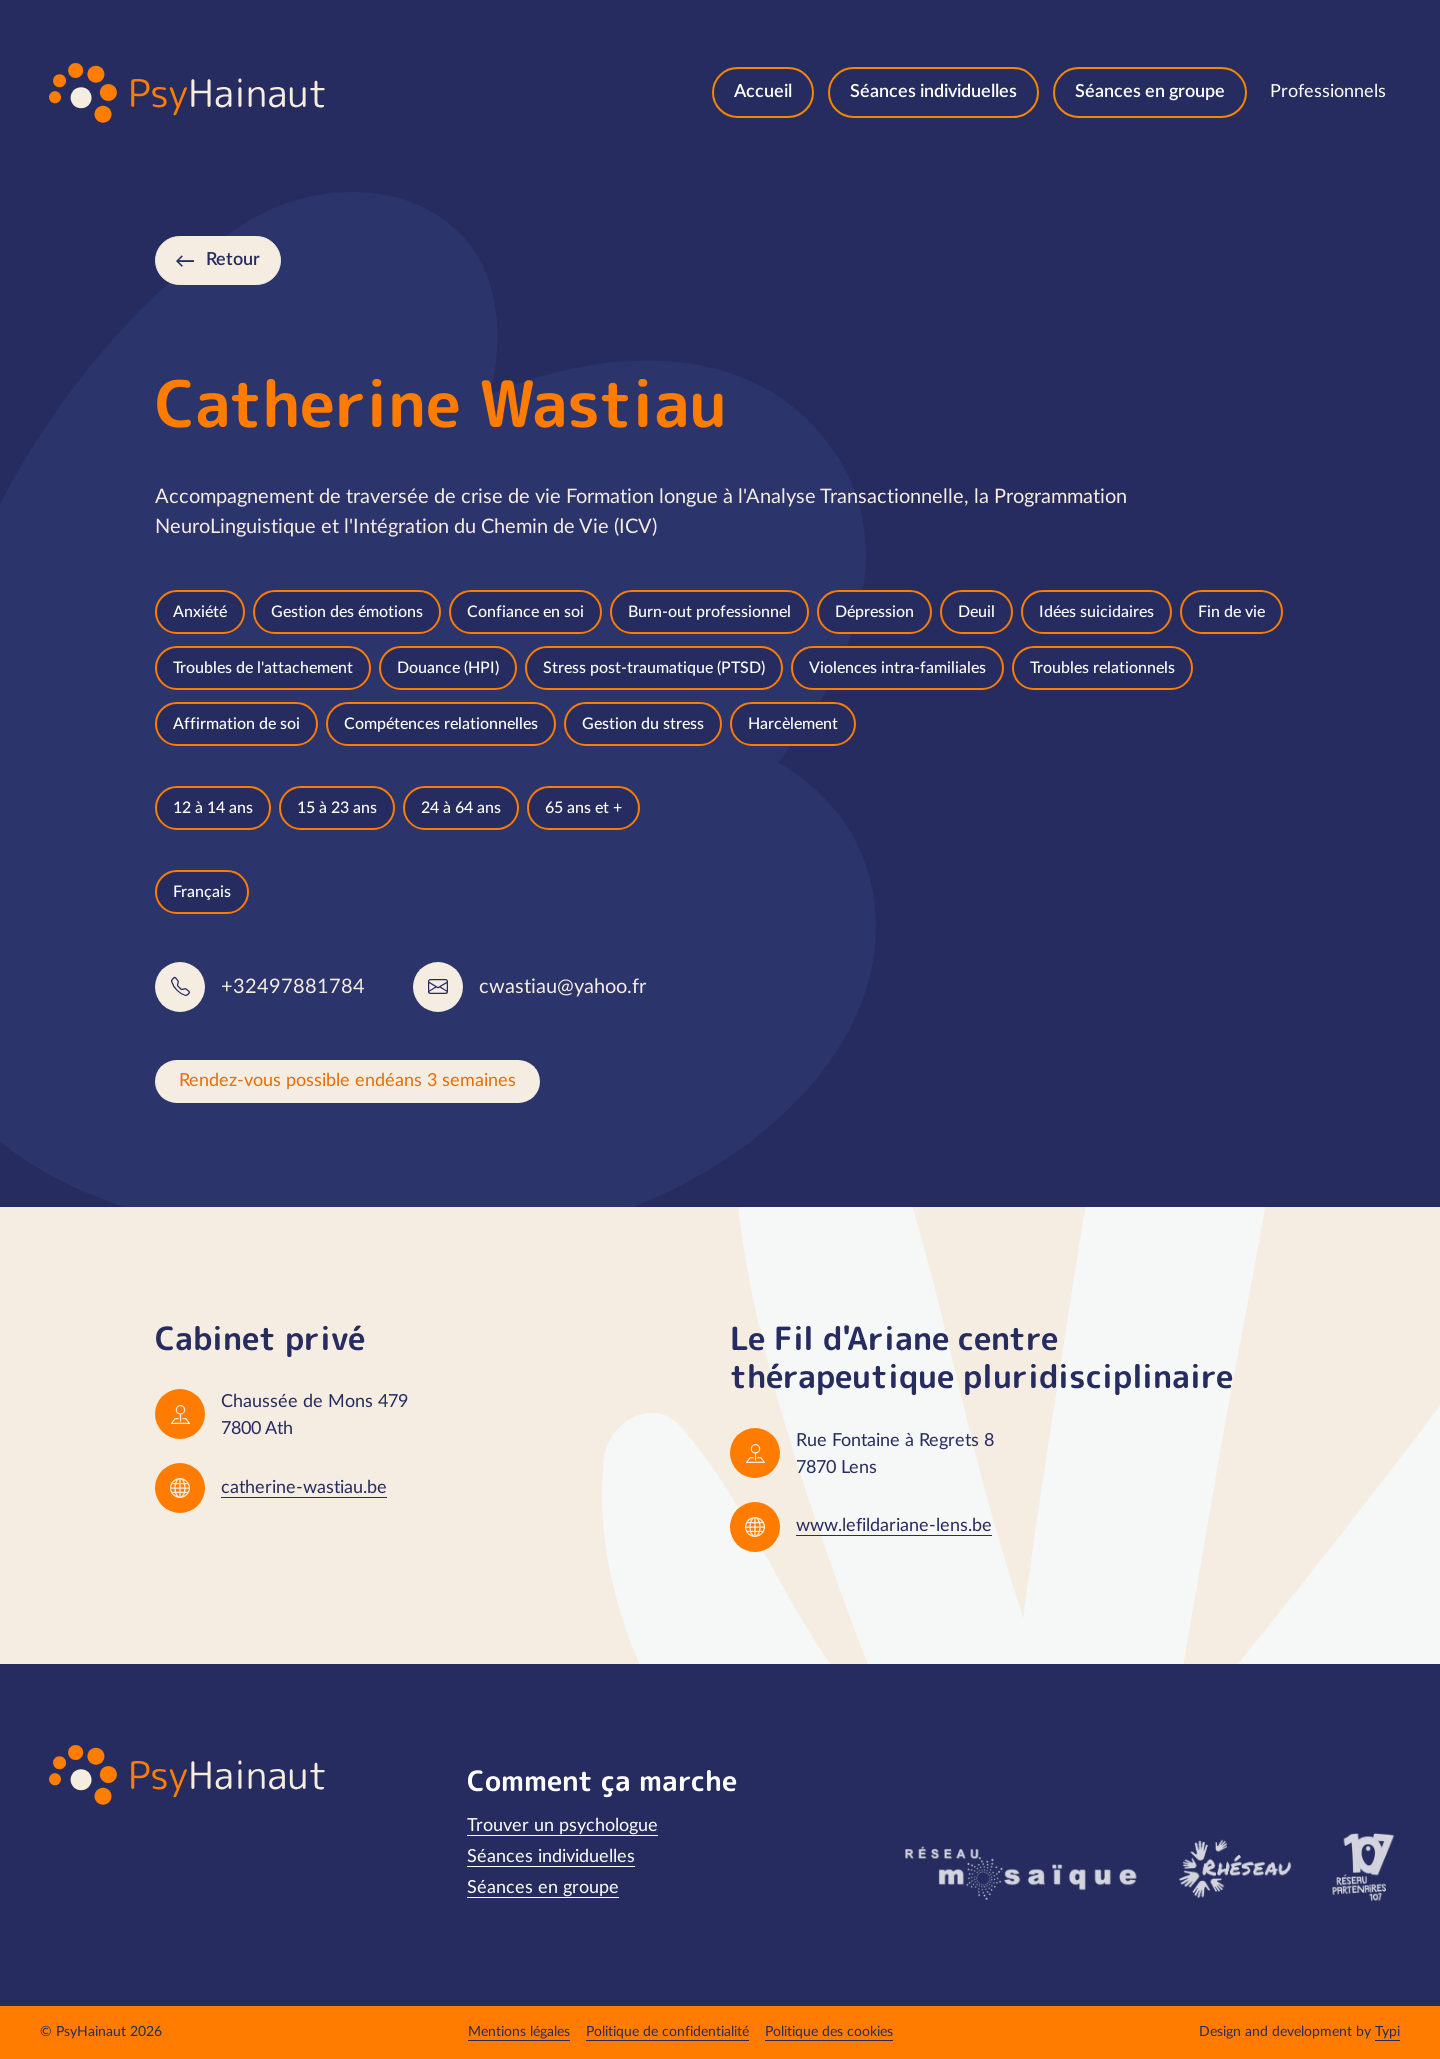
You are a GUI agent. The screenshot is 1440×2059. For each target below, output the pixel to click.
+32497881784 (293, 987)
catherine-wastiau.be (304, 1488)
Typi (1387, 2032)
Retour (233, 260)
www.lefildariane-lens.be (894, 1526)
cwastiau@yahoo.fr (562, 987)
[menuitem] (763, 92)
